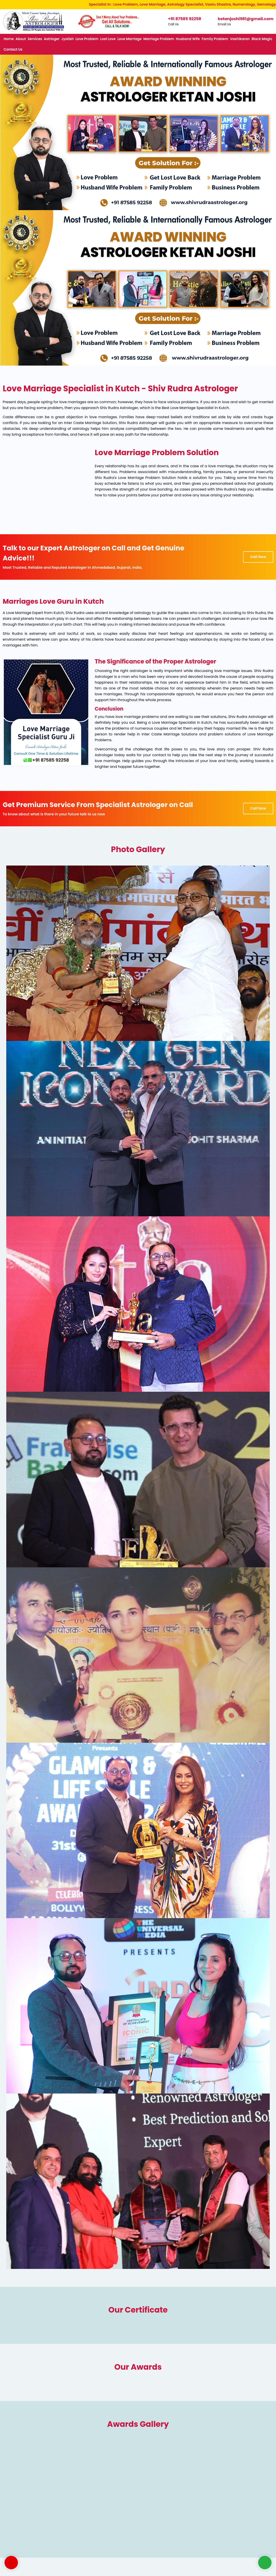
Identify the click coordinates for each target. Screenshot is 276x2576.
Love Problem (86, 39)
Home (9, 39)
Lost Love (108, 39)
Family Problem (215, 39)
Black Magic (262, 39)
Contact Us (13, 49)
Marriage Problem (158, 39)
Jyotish (67, 39)
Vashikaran (240, 39)
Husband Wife (188, 39)
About (20, 39)
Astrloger (52, 39)
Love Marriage (129, 39)
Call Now (258, 556)
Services (35, 39)
